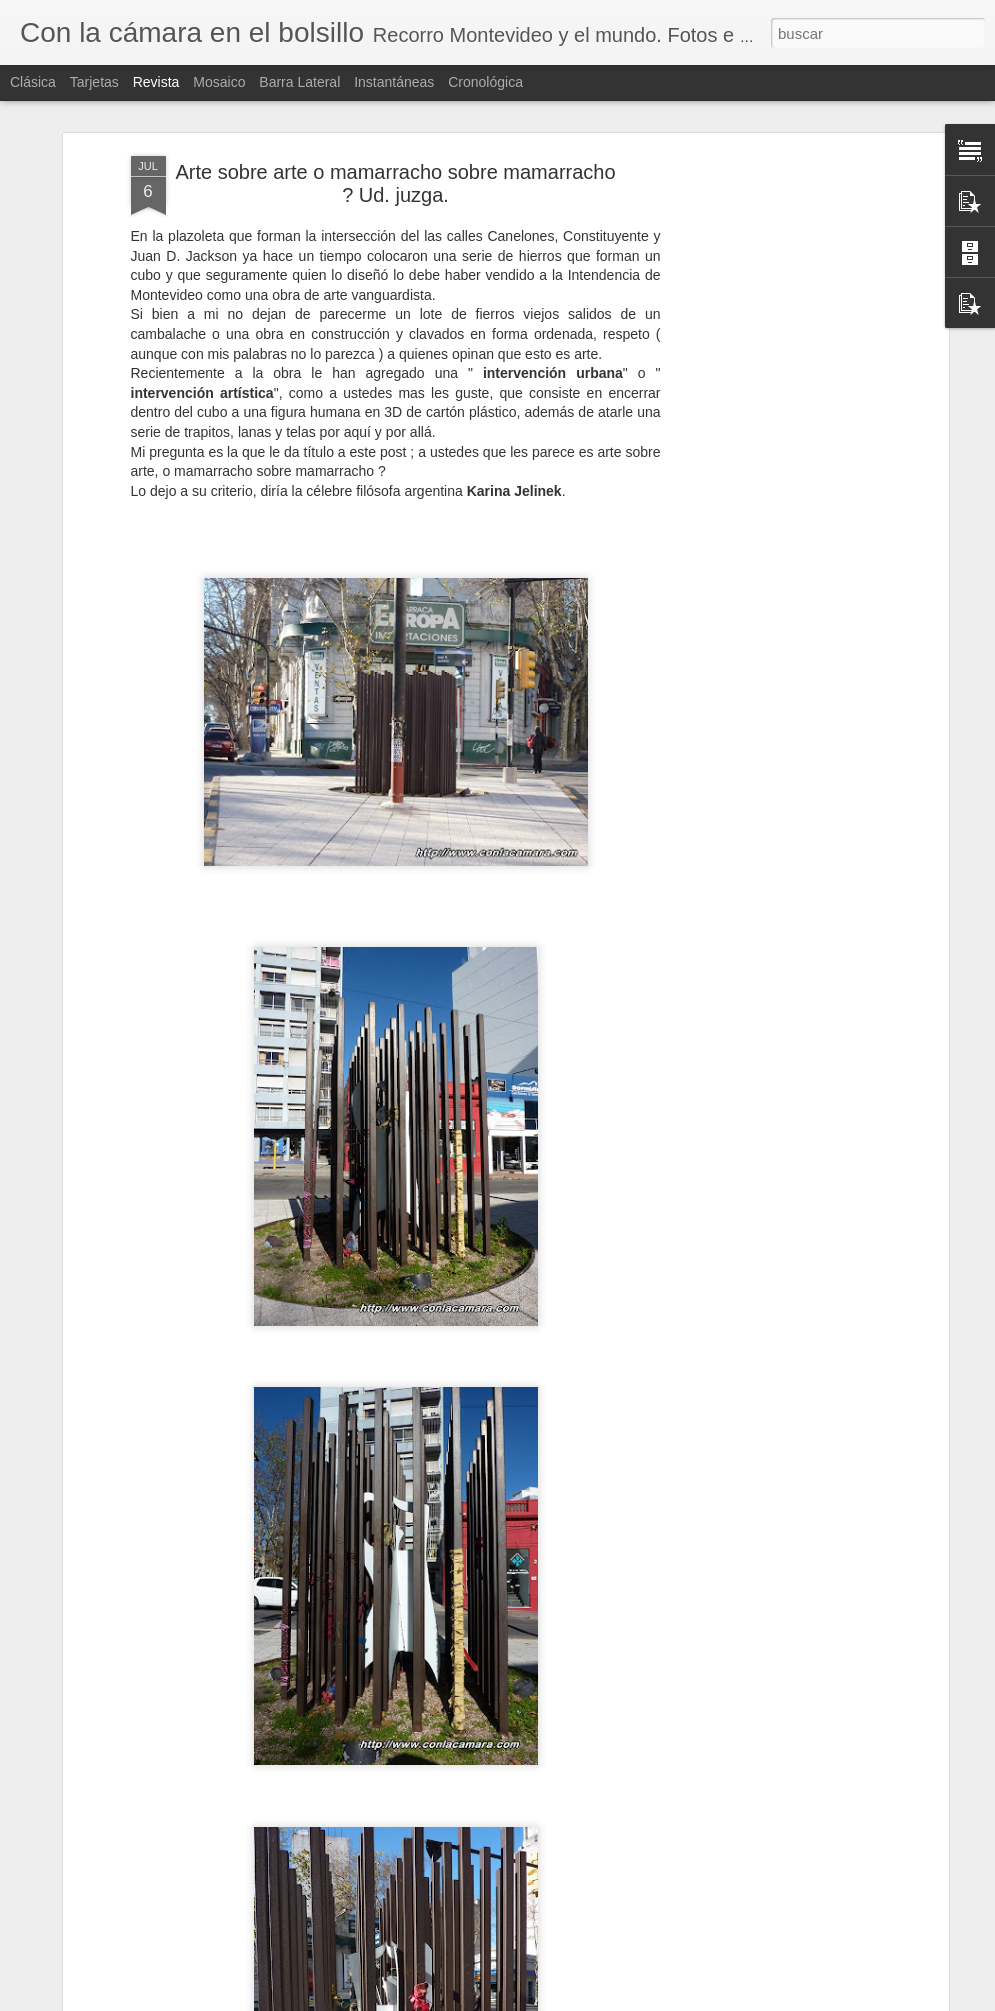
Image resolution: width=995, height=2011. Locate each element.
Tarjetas (94, 82)
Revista (156, 82)
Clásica (33, 82)
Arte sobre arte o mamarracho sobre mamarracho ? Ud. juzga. (395, 102)
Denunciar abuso (635, 2000)
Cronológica (485, 82)
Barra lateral (299, 82)
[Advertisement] (771, 390)
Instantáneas (394, 82)
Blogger (569, 2000)
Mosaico (219, 82)
